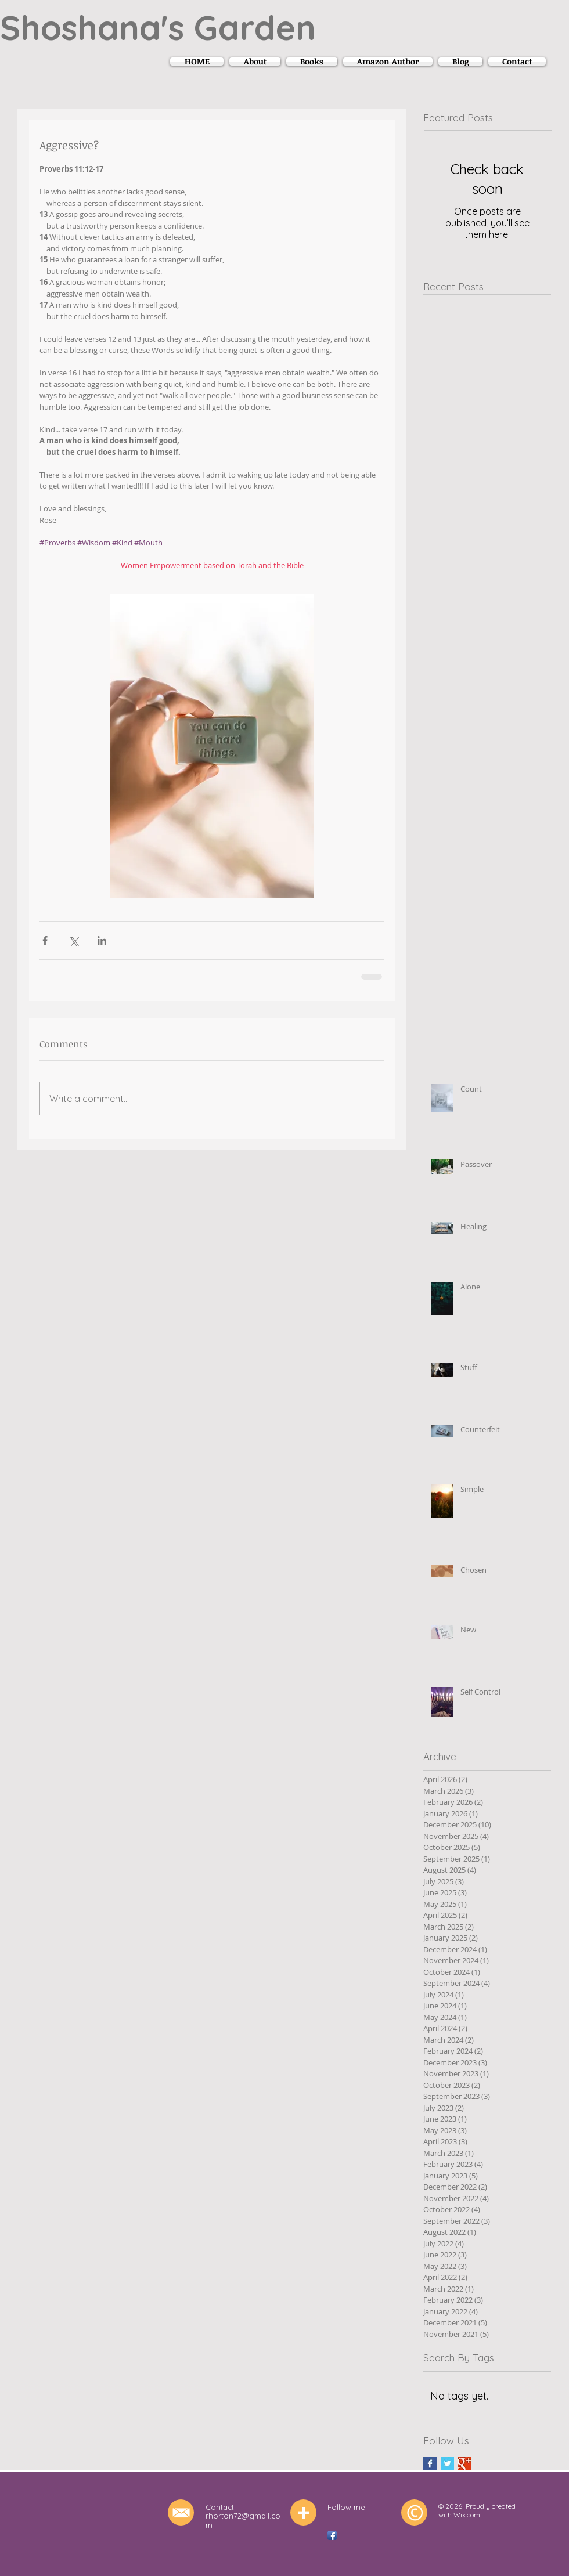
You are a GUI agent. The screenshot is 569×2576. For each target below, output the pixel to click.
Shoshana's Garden (158, 27)
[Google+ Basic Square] (464, 2463)
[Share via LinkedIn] (101, 940)
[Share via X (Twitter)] (73, 940)
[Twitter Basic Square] (447, 2463)
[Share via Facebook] (45, 940)
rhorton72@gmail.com (243, 2520)
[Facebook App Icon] (332, 2535)
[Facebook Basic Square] (430, 2463)
